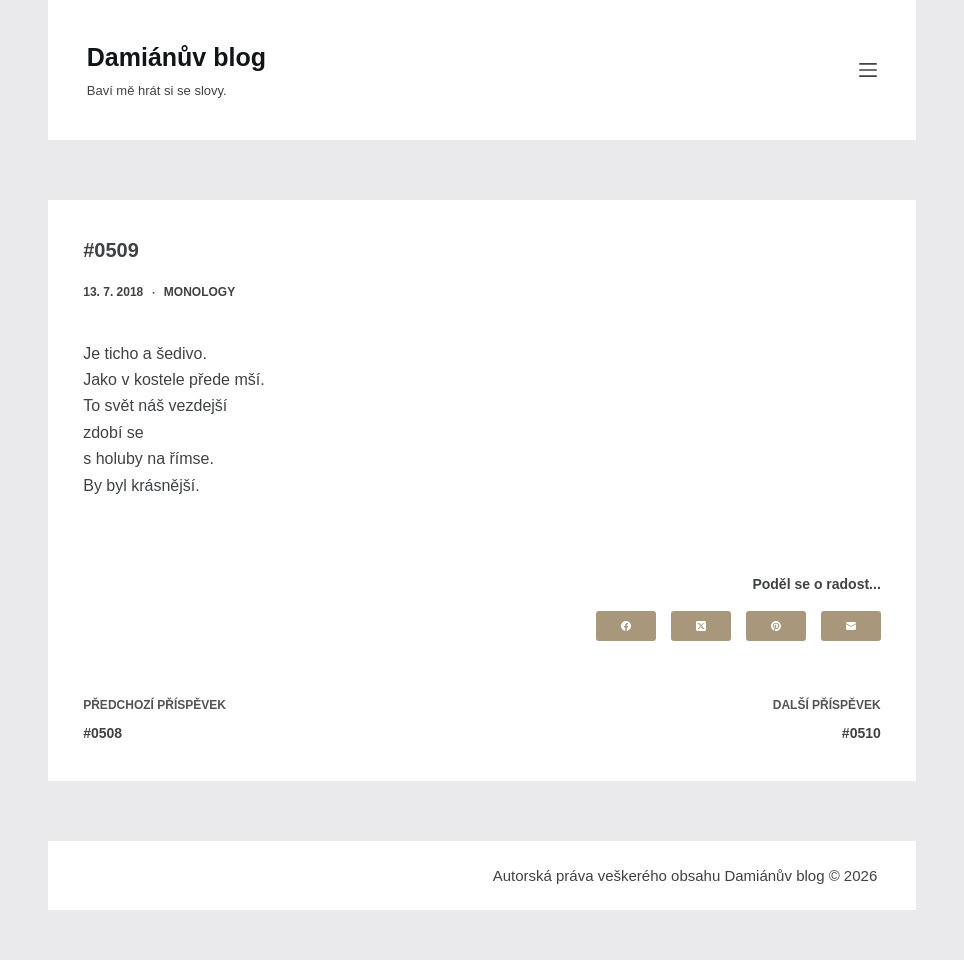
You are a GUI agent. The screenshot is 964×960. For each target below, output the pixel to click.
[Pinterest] (776, 626)
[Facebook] (626, 626)
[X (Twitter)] (701, 626)
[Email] (851, 626)
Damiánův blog (176, 57)
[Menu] (868, 70)
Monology (199, 292)
